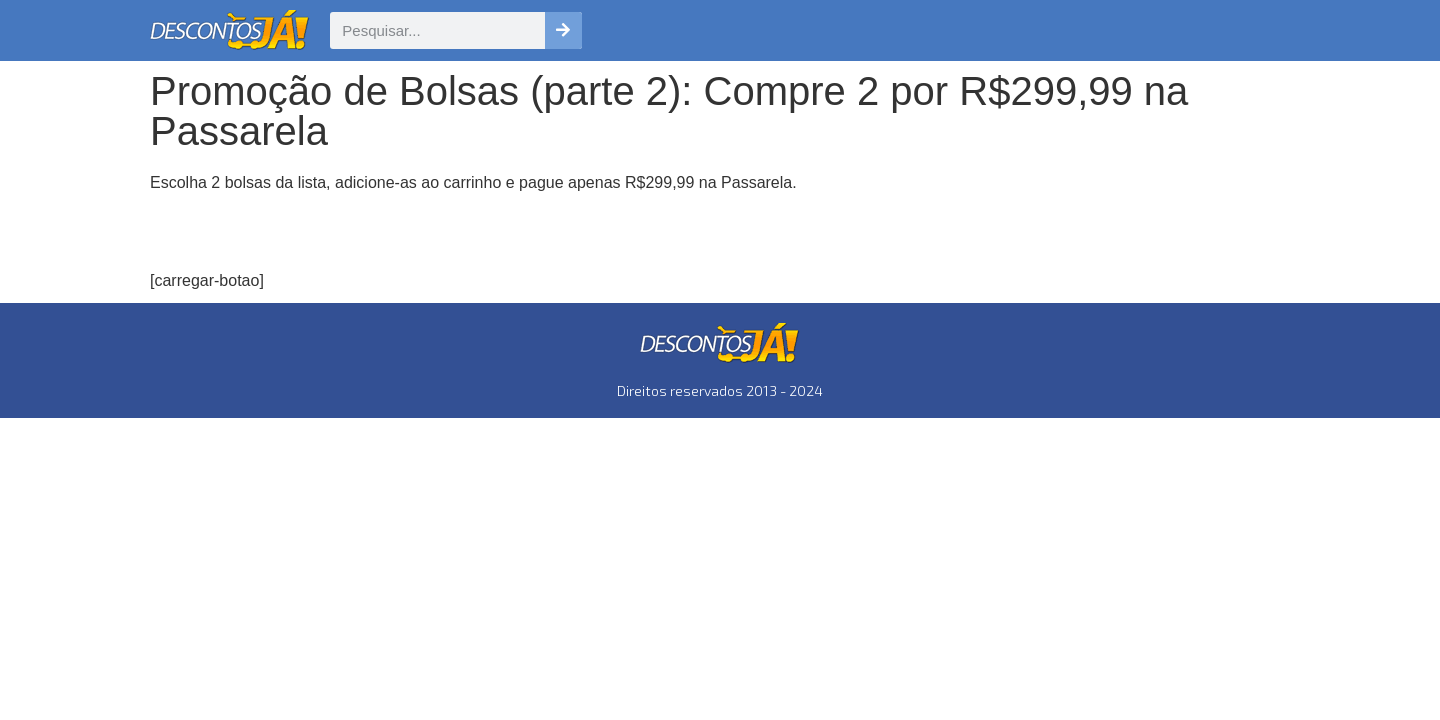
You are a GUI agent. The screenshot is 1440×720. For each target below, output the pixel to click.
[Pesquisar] (563, 30)
